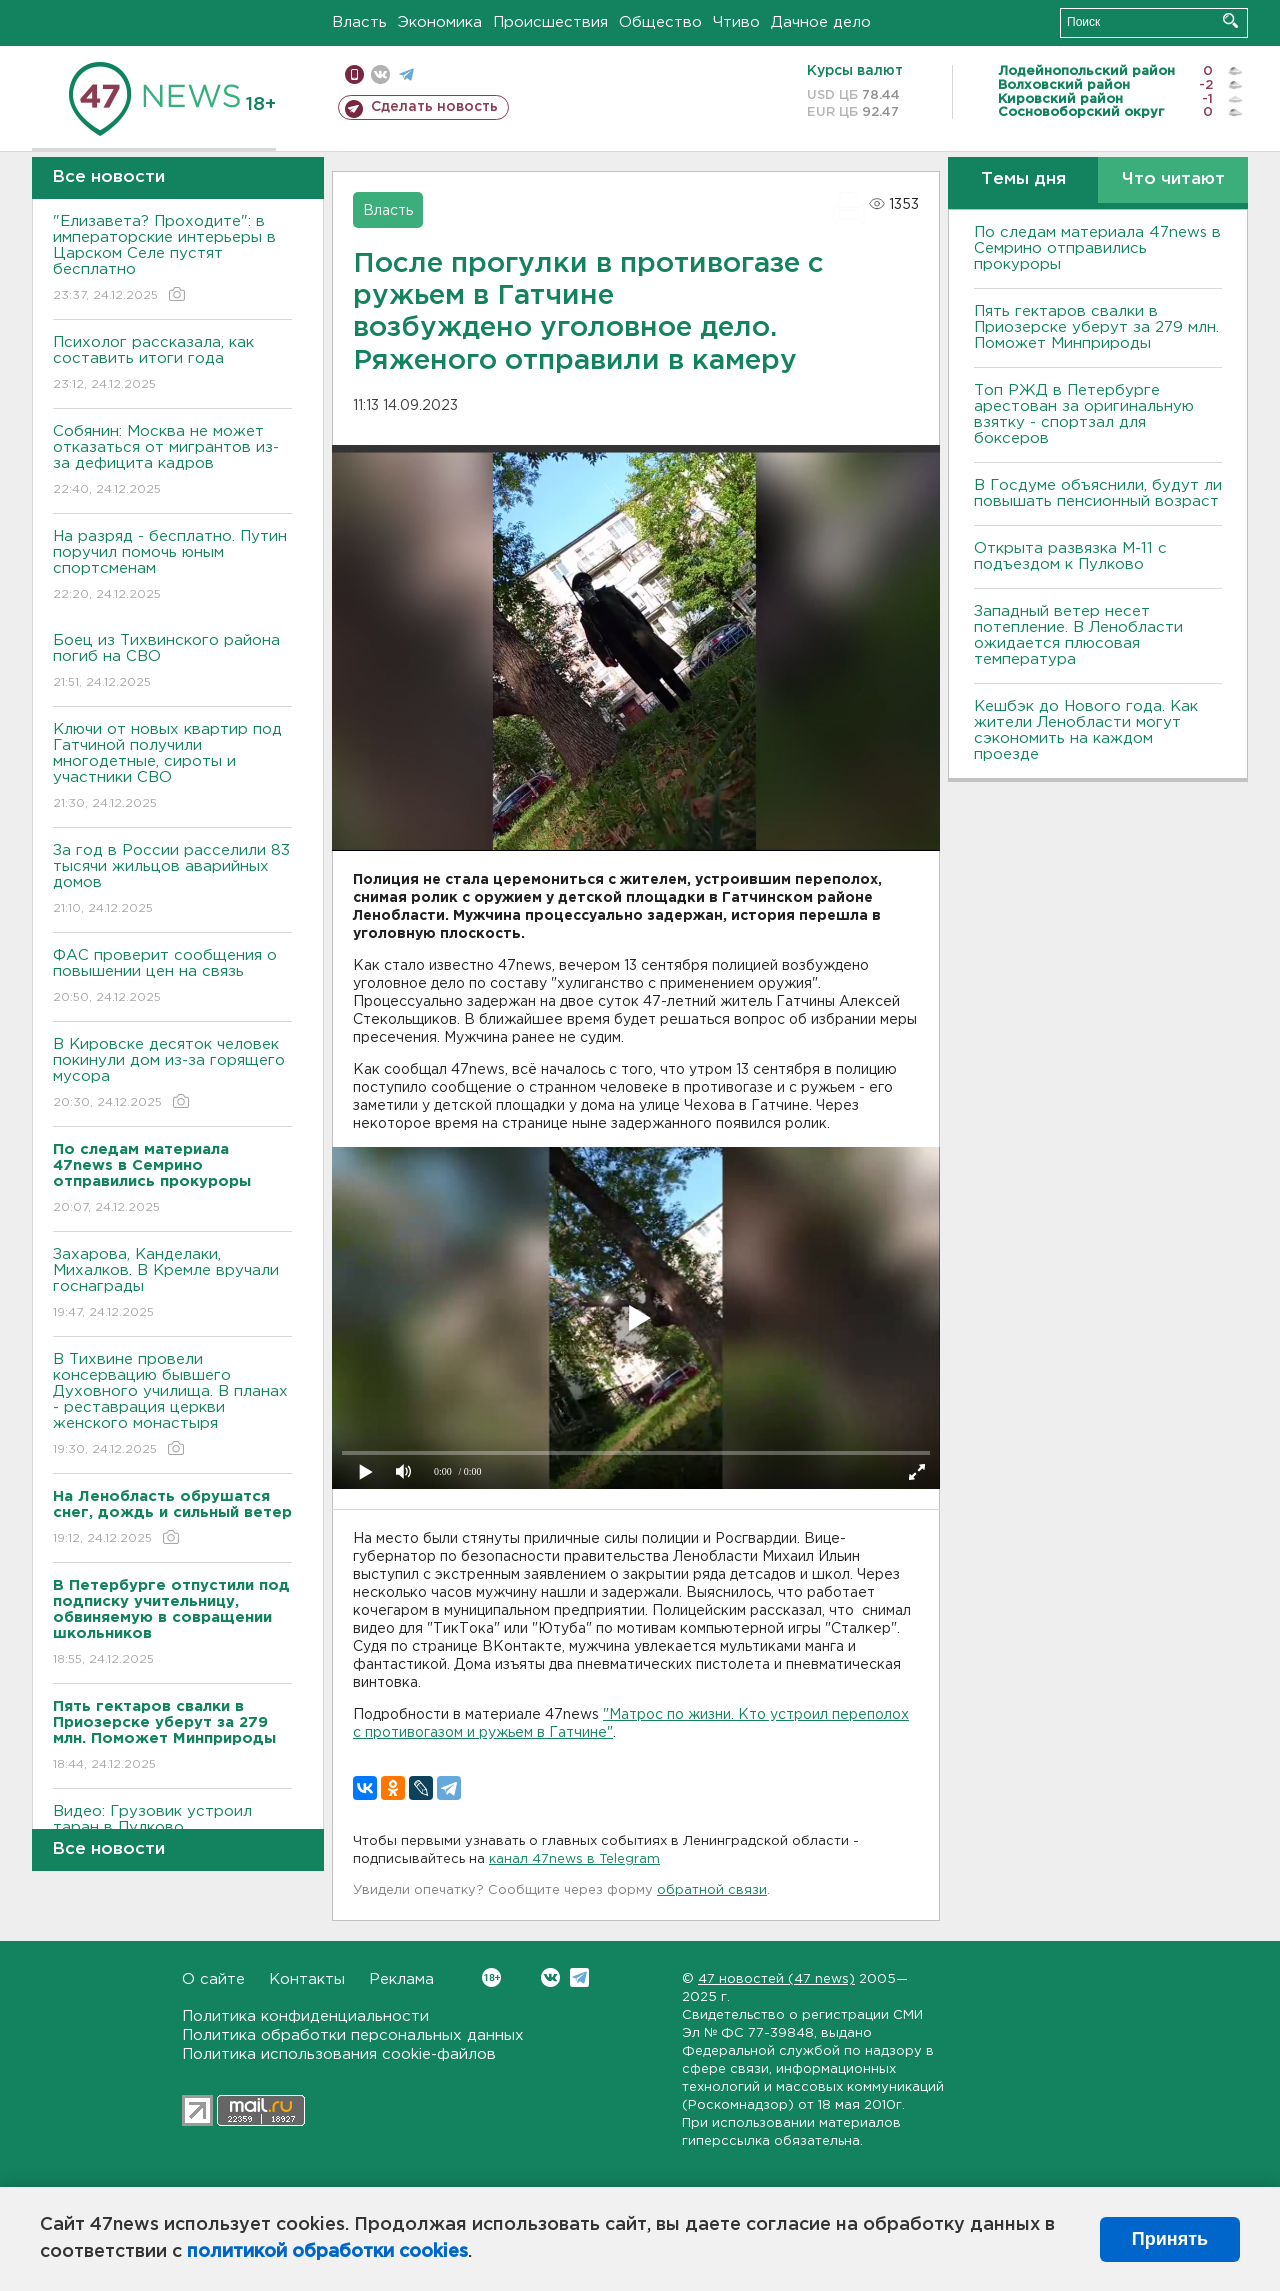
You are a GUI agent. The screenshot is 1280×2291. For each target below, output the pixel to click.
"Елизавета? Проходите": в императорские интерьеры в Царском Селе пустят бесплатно (172, 259)
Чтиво (736, 22)
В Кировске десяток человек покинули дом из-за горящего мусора (172, 1074)
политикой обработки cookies (327, 2252)
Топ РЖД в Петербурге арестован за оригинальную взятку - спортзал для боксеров (1084, 414)
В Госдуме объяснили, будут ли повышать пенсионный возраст (1098, 493)
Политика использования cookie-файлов (339, 2054)
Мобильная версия (354, 74)
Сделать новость (434, 107)
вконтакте (380, 74)
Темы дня (1023, 179)
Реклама (401, 1979)
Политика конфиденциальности (305, 2016)
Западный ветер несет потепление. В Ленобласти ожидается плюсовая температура (1078, 635)
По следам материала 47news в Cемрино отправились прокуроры (1097, 248)
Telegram (579, 1977)
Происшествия (550, 22)
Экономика (440, 22)
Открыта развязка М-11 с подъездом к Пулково (1070, 556)
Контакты (307, 1979)
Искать (1230, 20)
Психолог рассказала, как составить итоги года (172, 364)
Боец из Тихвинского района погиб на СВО (172, 662)
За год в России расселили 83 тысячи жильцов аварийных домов (172, 880)
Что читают (1173, 179)
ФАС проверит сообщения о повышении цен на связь (172, 977)
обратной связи (712, 1890)
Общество (660, 22)
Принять (1170, 2239)
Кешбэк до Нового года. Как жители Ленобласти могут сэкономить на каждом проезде (1086, 730)
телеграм (406, 74)
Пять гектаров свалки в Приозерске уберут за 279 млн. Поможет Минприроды (1096, 327)
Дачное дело (821, 22)
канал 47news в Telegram (574, 1859)
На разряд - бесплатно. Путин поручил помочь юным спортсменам (172, 566)
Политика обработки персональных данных (353, 2035)
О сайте (213, 1979)
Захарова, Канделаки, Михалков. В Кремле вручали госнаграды (172, 1284)
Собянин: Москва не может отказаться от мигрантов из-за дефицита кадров (172, 461)
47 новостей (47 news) (776, 1979)
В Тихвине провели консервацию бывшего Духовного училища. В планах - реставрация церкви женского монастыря (172, 1405)
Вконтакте (491, 1977)
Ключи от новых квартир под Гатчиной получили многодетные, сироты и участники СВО (172, 767)
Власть (359, 22)
